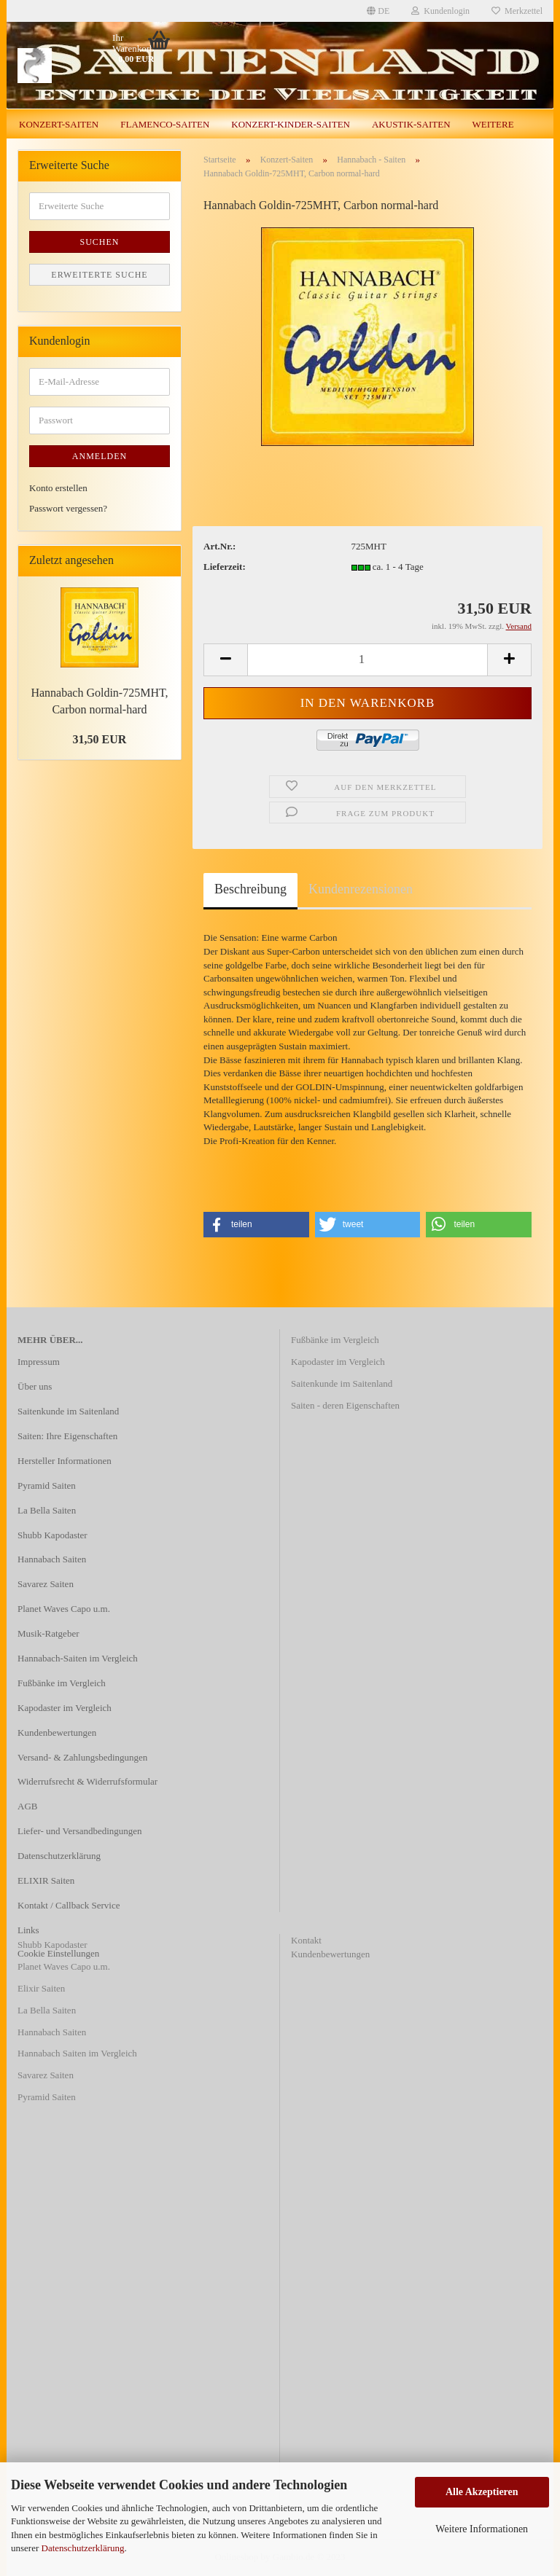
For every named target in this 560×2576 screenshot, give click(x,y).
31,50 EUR (100, 739)
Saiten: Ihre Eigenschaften (67, 1435)
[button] (256, 1224)
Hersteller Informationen (65, 1460)
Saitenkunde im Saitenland (68, 1411)
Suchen (99, 242)
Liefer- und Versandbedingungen (80, 1830)
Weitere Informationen (481, 2529)
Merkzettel (516, 11)
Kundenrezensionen (360, 889)
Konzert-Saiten (58, 124)
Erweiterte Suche (99, 275)
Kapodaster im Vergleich (65, 1707)
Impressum (39, 1361)
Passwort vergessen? (68, 508)
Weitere (493, 124)
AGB (27, 1806)
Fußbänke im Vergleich (62, 1682)
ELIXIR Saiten (46, 1880)
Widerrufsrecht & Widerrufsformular (88, 1781)
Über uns (35, 1386)
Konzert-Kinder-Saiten (290, 124)
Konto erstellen (58, 487)
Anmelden (99, 456)
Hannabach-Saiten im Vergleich (78, 1658)
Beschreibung (250, 889)
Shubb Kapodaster (53, 1535)
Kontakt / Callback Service (69, 1905)
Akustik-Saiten (411, 124)
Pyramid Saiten (47, 1485)
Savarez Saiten (46, 1583)
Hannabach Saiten (52, 1559)
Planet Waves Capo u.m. (64, 1608)
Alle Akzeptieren (482, 2491)
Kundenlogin (440, 11)
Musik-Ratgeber (48, 1633)
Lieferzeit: (224, 566)
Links (28, 1930)
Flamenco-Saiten (164, 124)
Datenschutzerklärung (83, 2547)
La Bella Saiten (47, 1510)
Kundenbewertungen (57, 1732)
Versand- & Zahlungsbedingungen (82, 1757)
